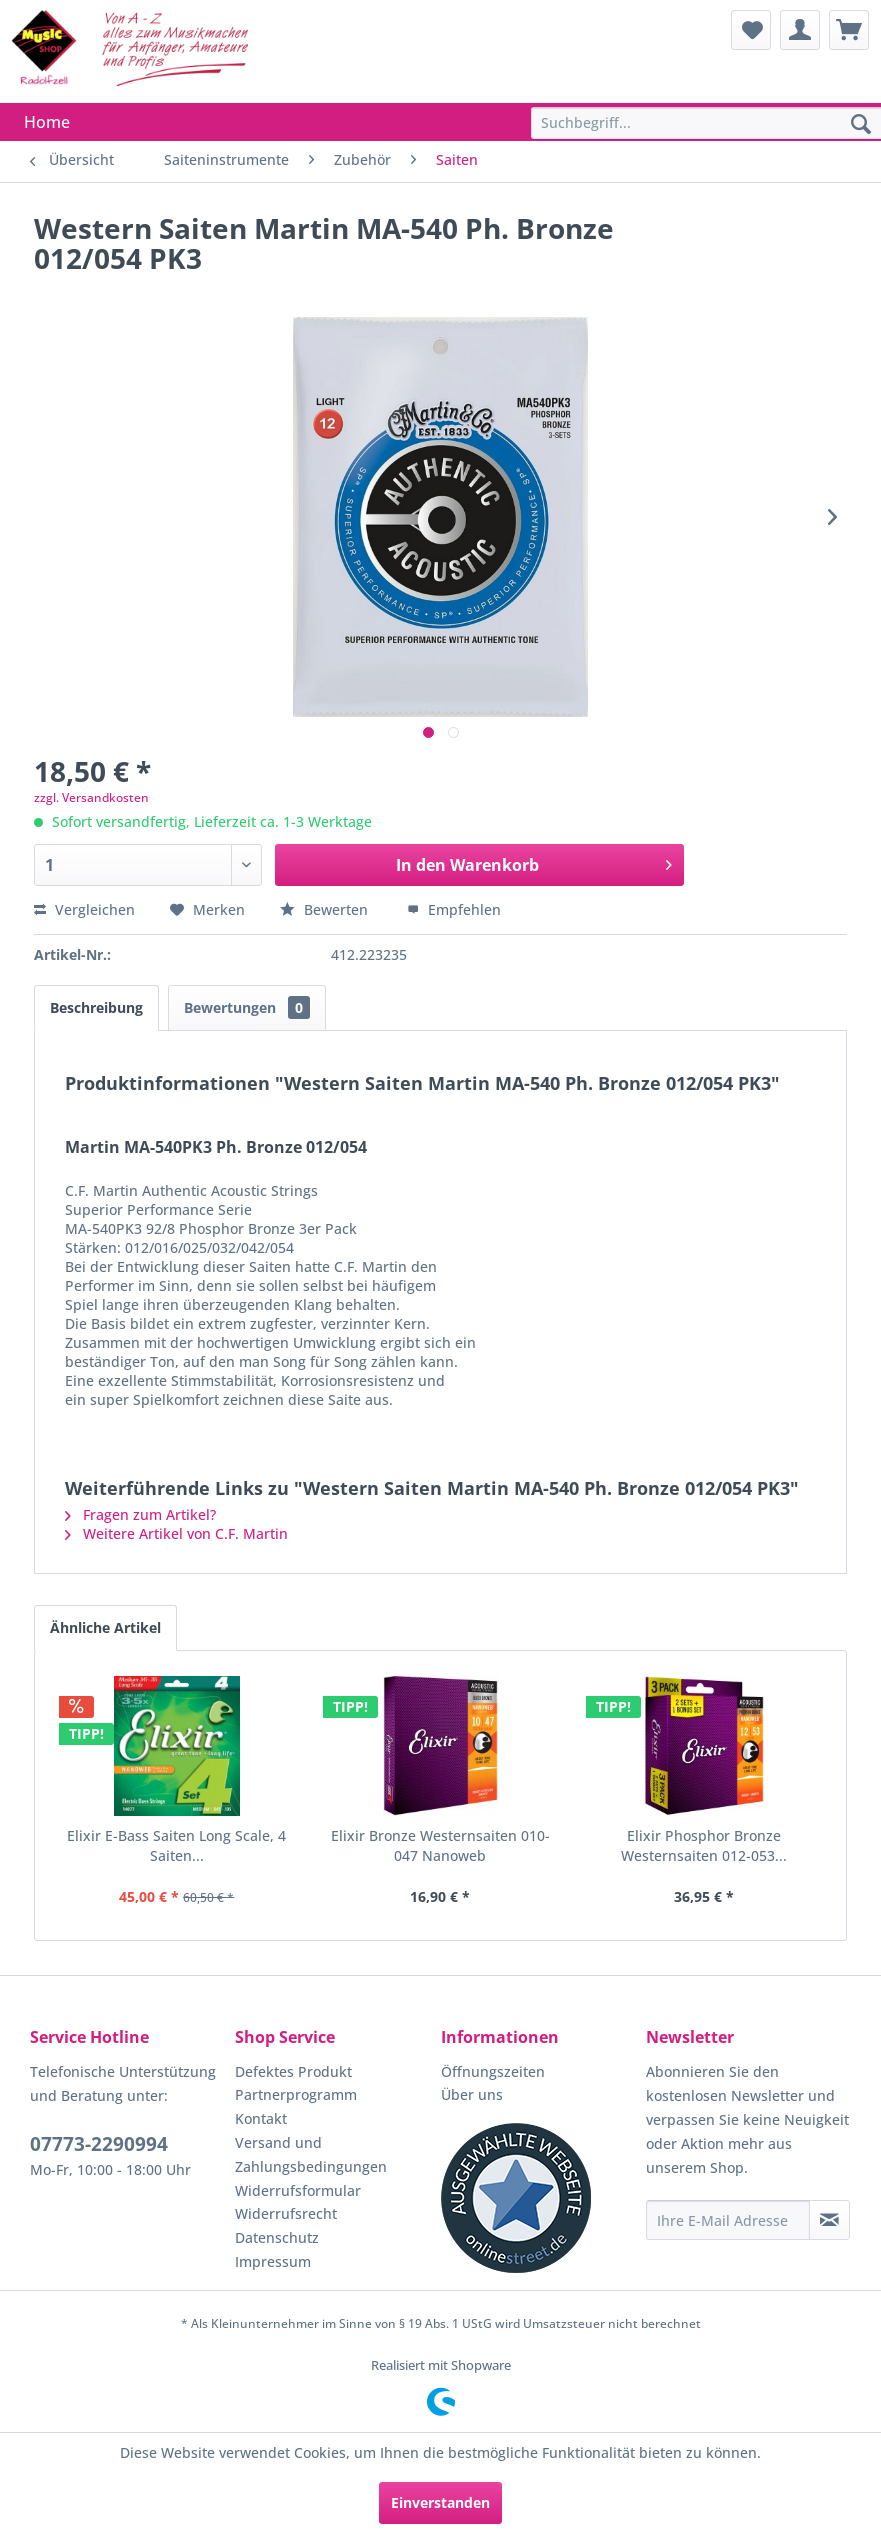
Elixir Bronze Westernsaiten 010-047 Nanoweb (440, 1845)
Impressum (273, 2261)
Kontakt (261, 2118)
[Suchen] (861, 125)
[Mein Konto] (800, 30)
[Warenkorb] (849, 30)
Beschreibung (96, 1007)
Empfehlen (454, 909)
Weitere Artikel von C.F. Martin (176, 1533)
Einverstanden (440, 2502)
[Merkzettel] (751, 30)
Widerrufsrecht (286, 2213)
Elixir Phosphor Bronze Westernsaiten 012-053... (704, 1845)
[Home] (47, 122)
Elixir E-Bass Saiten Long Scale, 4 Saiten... (176, 1845)
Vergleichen (84, 909)
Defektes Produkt (293, 2071)
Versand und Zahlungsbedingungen (311, 2154)
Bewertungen (247, 1007)
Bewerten (326, 909)
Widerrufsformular (298, 2190)
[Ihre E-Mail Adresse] (728, 2220)
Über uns (472, 2094)
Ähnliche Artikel (105, 1627)
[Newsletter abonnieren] (829, 2220)
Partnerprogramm (296, 2094)
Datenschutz (277, 2237)
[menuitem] (751, 30)
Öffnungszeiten (493, 2071)
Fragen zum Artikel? (140, 1514)
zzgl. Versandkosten (91, 797)
